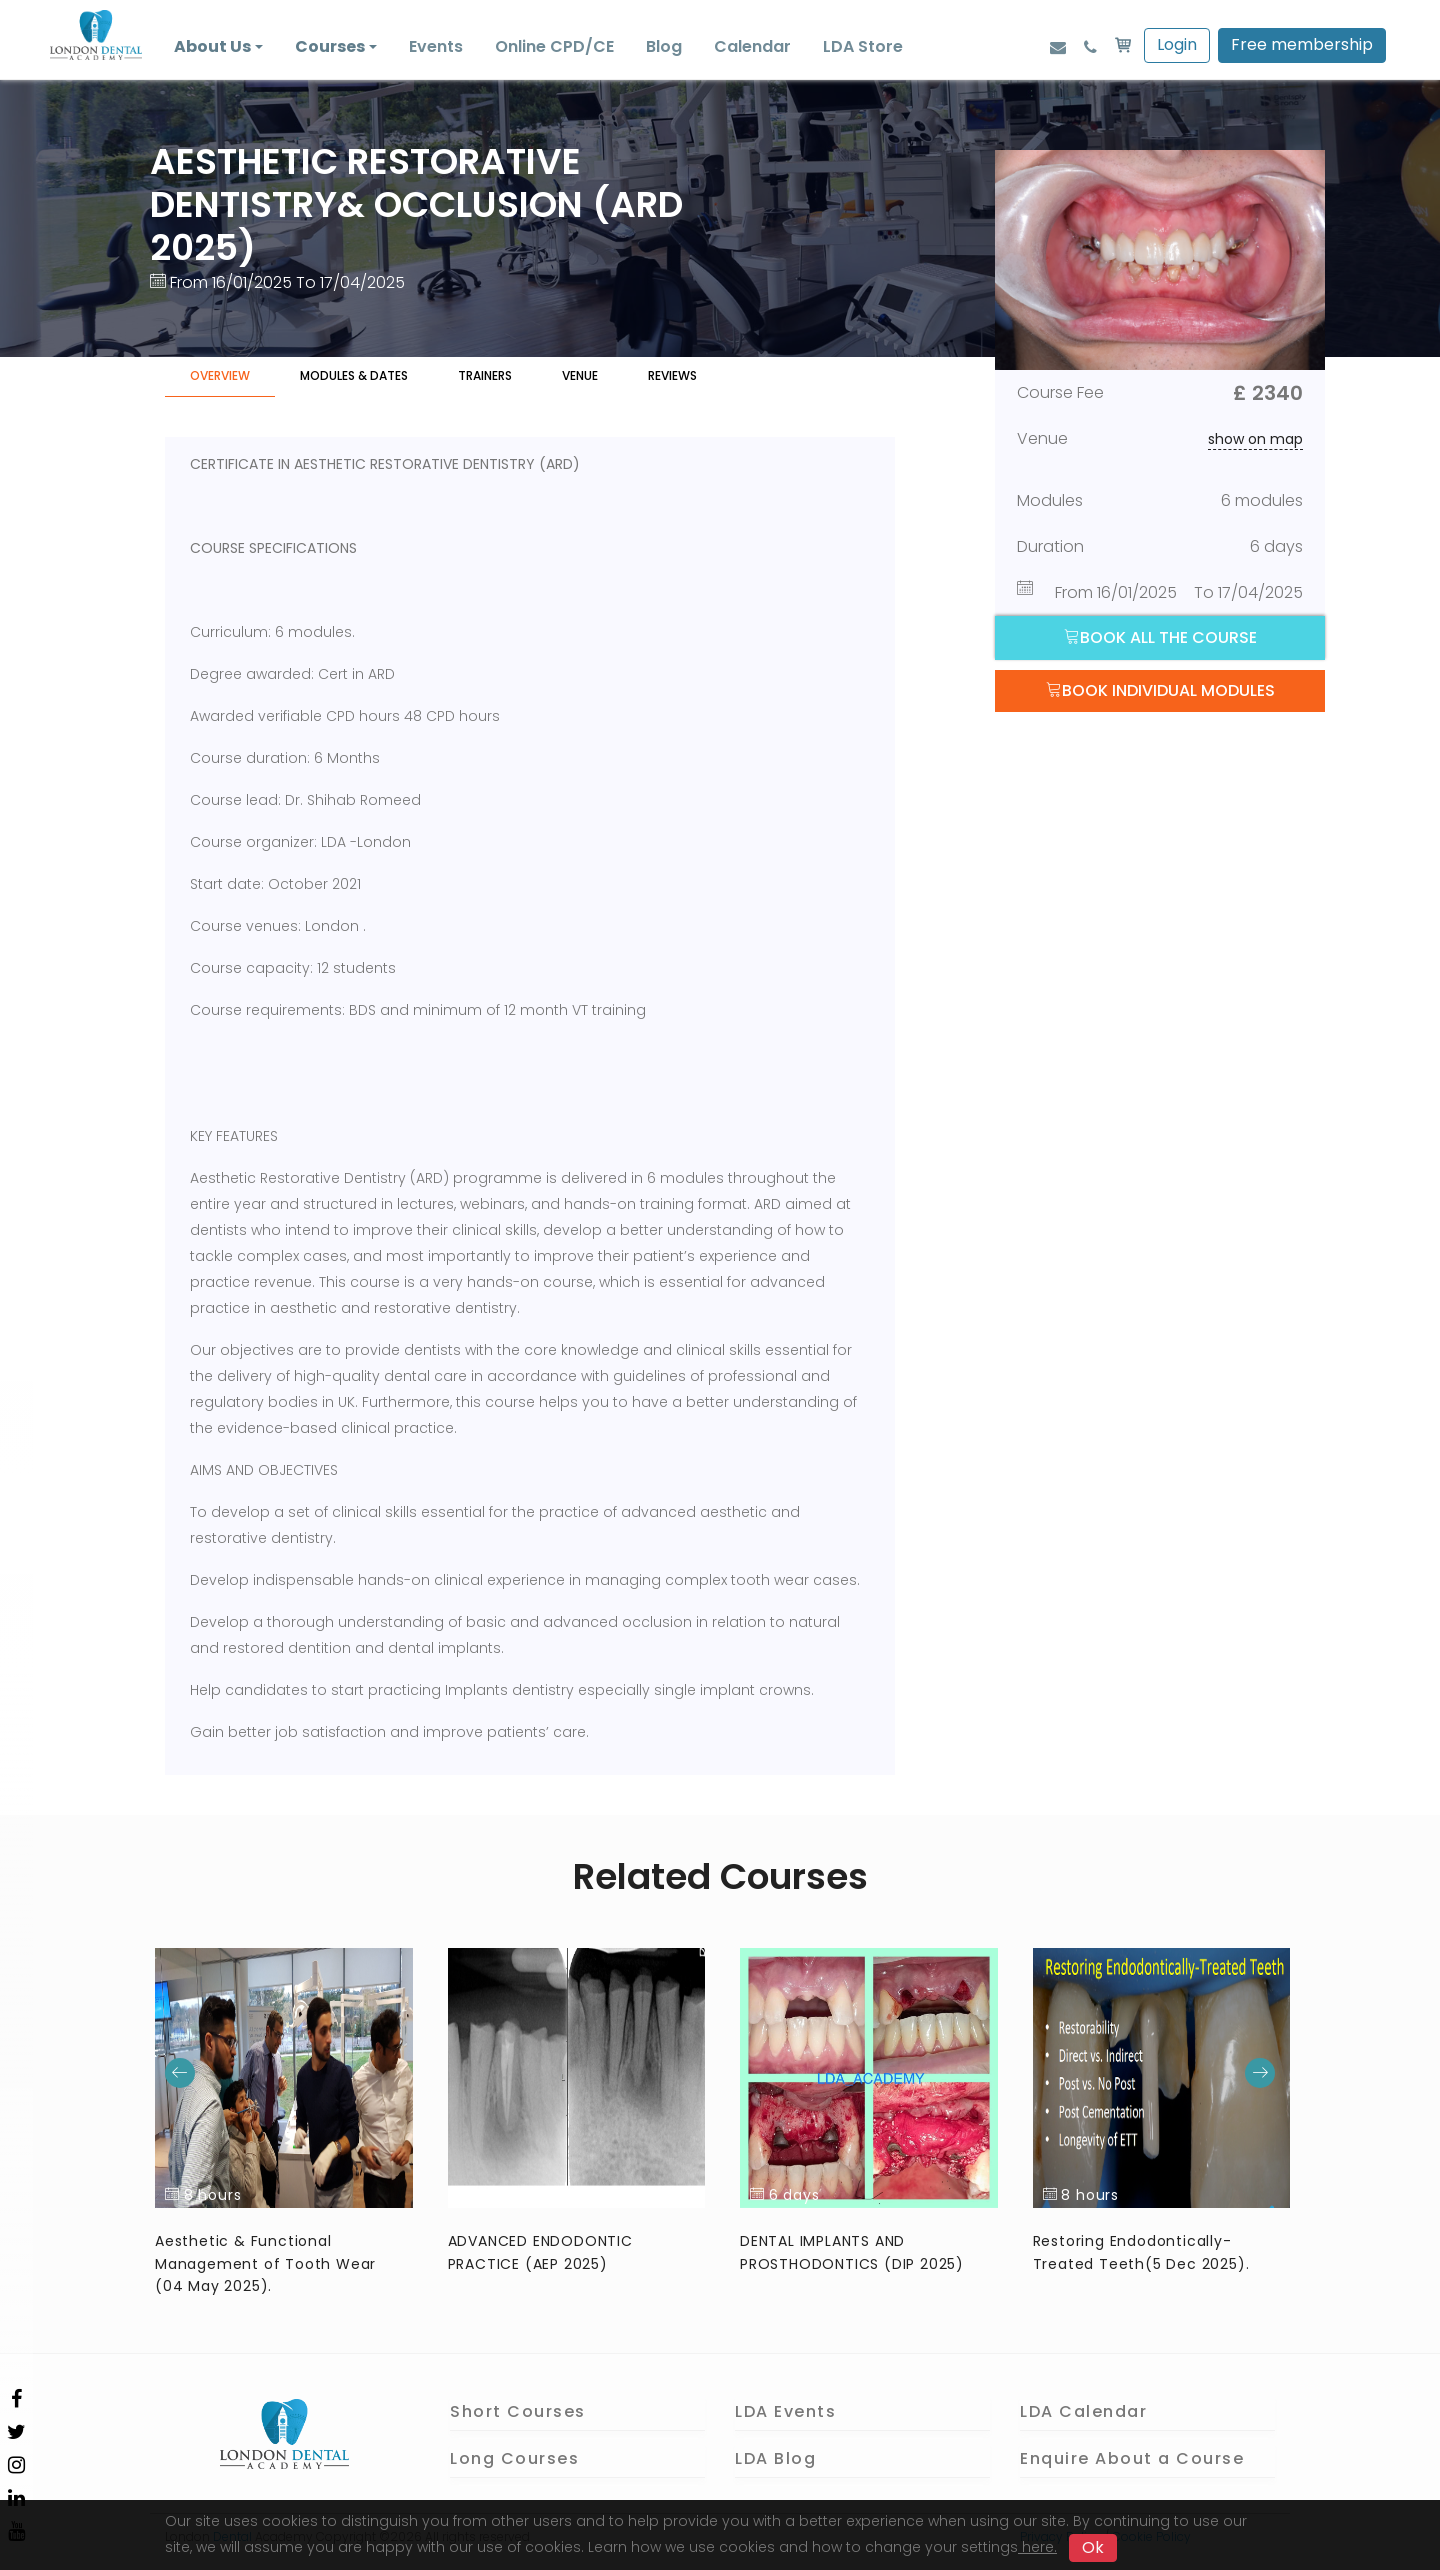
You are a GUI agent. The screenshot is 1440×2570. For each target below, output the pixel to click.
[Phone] (1090, 46)
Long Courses (514, 2458)
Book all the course (1160, 637)
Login (1177, 44)
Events (436, 46)
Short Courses (518, 2411)
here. (1037, 2547)
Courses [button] (330, 46)
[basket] (1123, 46)
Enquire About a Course (1132, 2458)
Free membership (1302, 44)
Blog (664, 46)
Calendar (752, 46)
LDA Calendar (1083, 2411)
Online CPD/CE (554, 46)
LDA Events (785, 2411)
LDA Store (863, 46)
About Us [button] (212, 46)
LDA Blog (775, 2458)
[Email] (1058, 46)
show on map (1255, 439)
